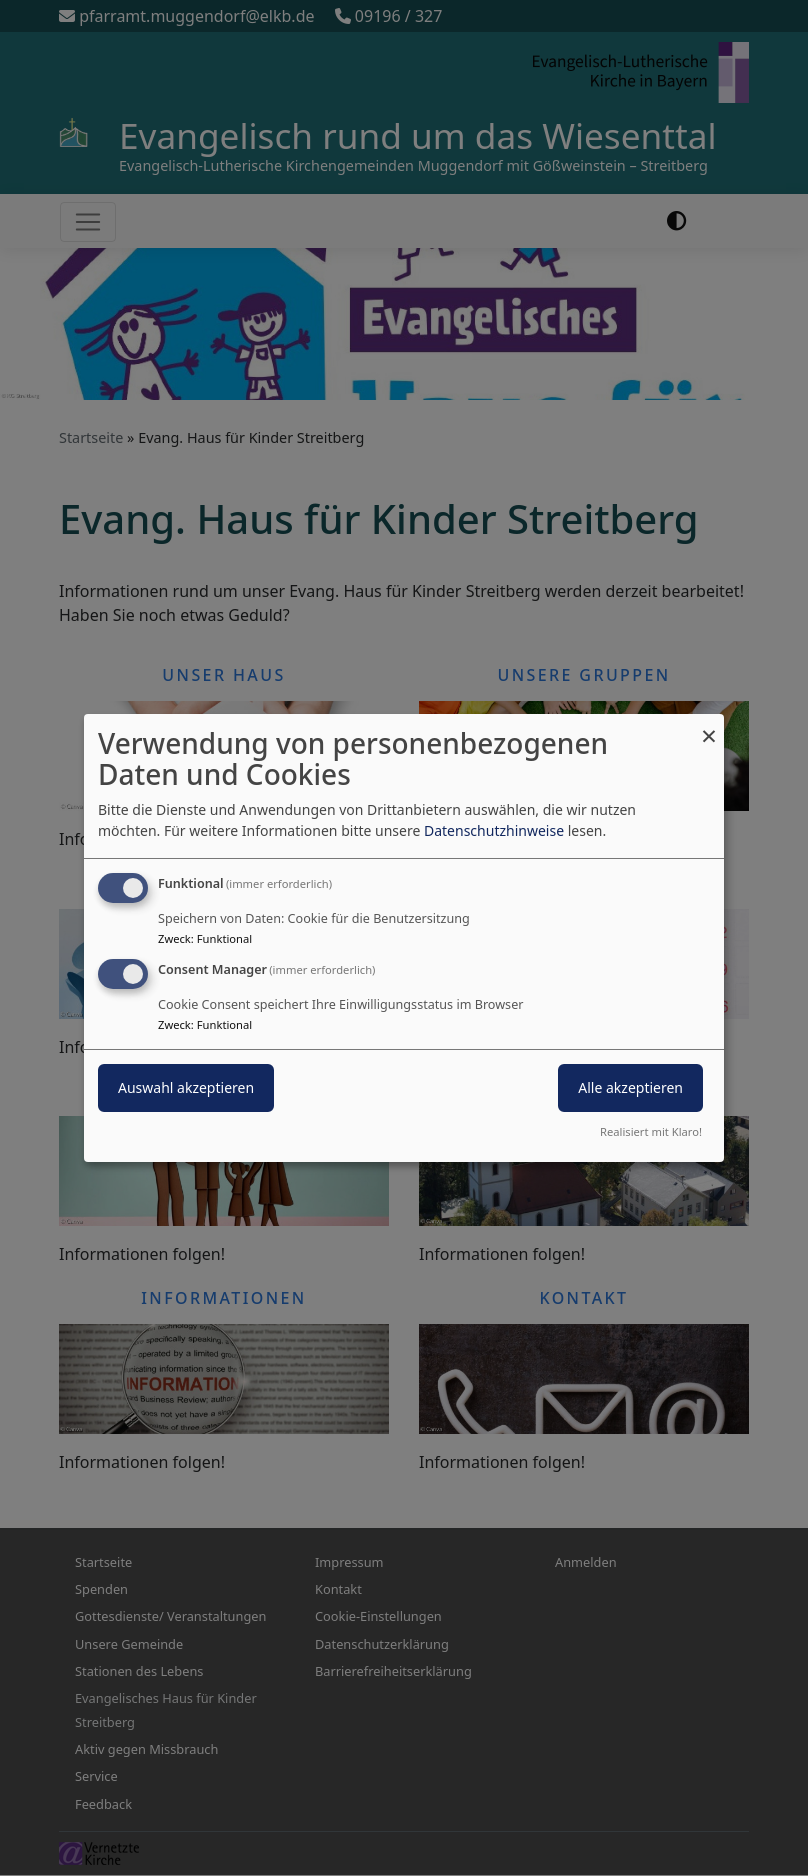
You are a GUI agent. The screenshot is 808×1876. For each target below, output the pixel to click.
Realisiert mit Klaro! (651, 1131)
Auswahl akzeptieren (186, 1087)
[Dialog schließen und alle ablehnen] (709, 726)
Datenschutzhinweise (494, 830)
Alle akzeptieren (630, 1087)
